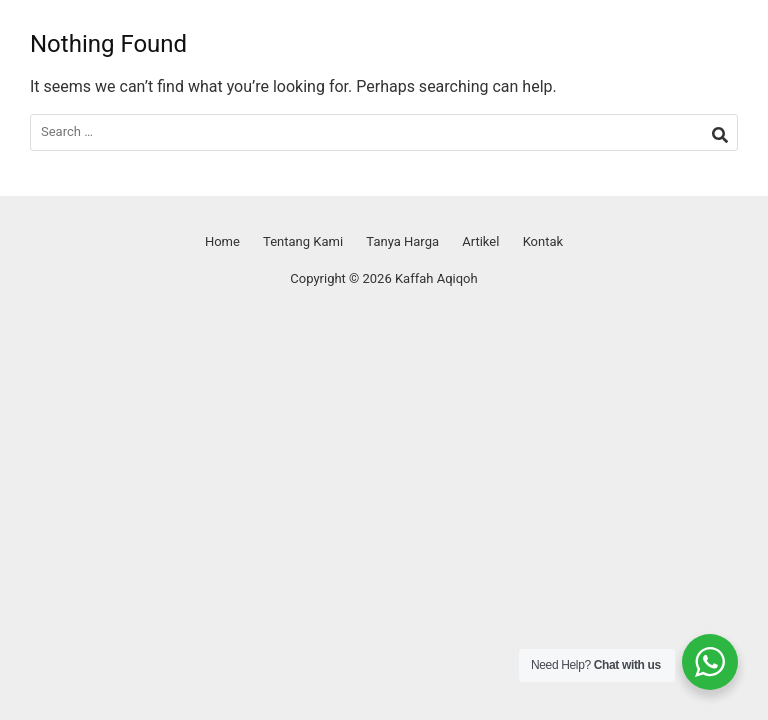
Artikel (480, 241)
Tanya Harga (402, 241)
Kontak (543, 241)
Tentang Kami (303, 241)
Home (222, 241)
